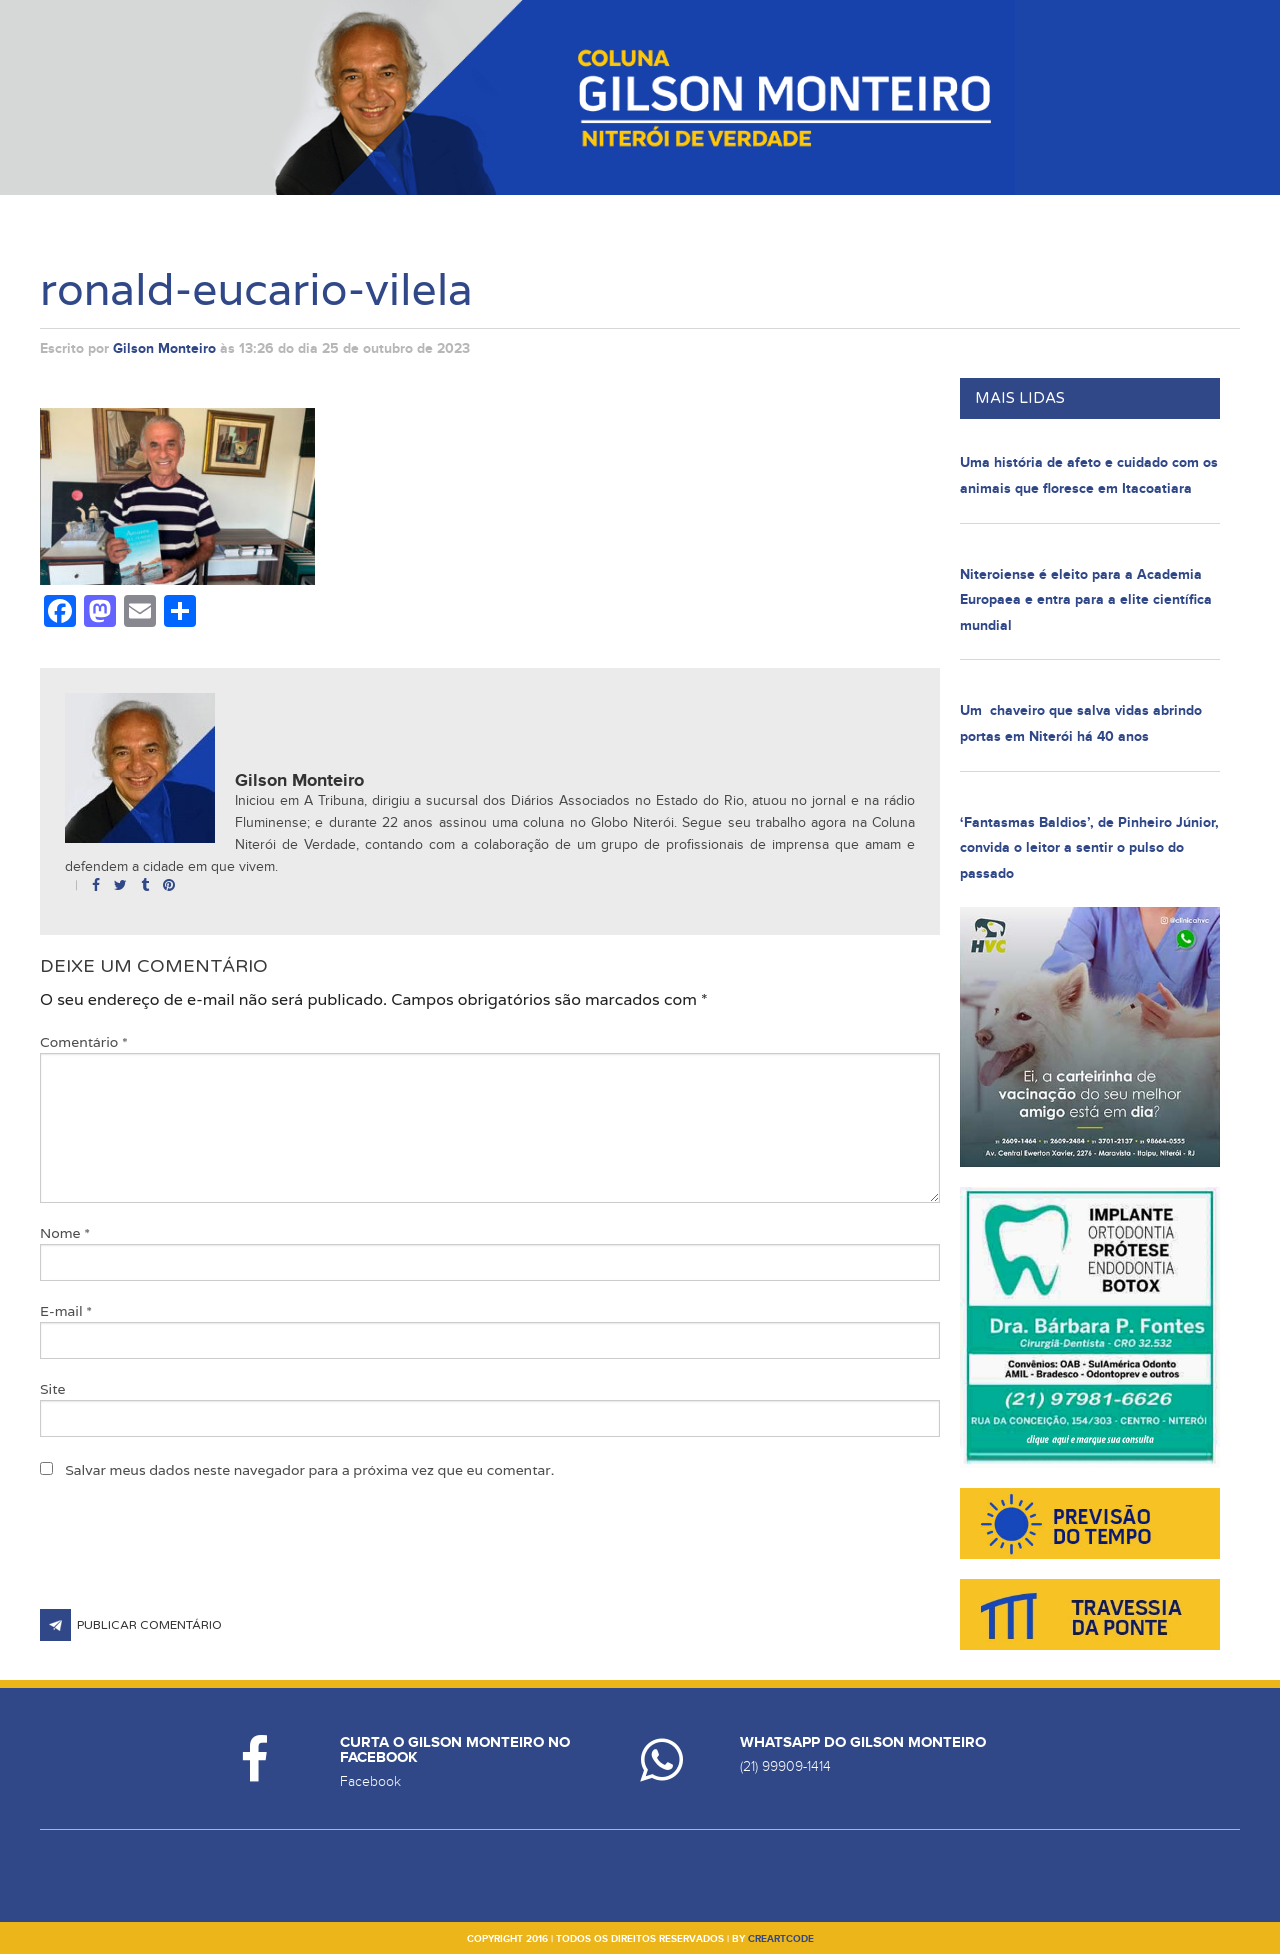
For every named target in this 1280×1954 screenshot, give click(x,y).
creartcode (781, 1939)
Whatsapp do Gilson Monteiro (863, 1742)
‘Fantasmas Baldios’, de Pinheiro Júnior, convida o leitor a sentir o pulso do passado (1089, 848)
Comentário (84, 1042)
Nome (65, 1233)
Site (53, 1389)
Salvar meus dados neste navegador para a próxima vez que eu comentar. (309, 1470)
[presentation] (192, 1560)
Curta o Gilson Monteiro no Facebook (455, 1750)
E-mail (66, 1311)
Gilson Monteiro (164, 348)
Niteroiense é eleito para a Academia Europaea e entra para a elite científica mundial (1086, 600)
